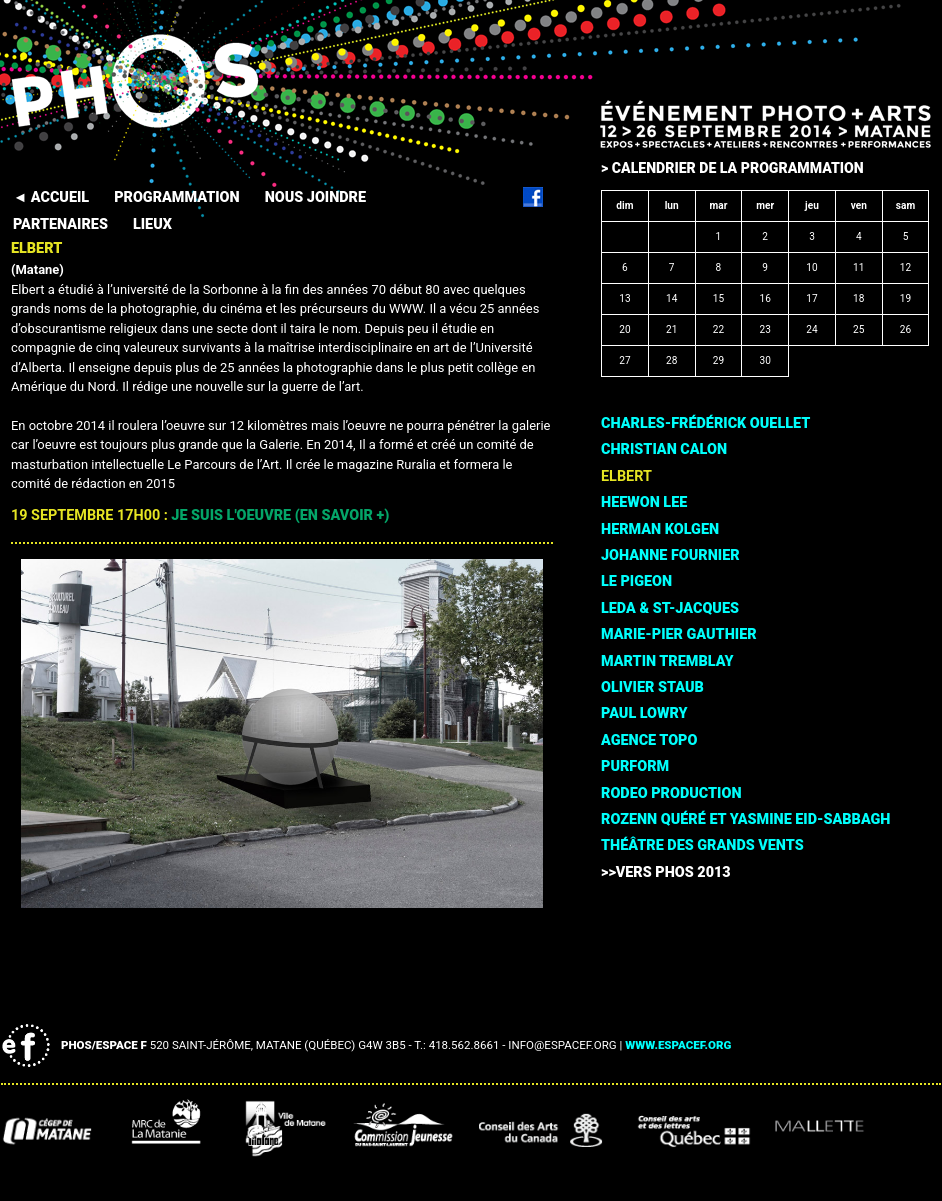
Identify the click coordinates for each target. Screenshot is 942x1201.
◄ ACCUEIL (51, 197)
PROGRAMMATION (176, 197)
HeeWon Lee (644, 502)
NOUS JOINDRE (315, 197)
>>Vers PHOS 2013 (666, 872)
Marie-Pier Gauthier (679, 634)
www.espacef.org (678, 1045)
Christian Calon (664, 449)
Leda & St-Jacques (670, 608)
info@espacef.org (562, 1045)
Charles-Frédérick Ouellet (705, 423)
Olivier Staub (652, 687)
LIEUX (152, 224)
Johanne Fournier (670, 555)
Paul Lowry (644, 713)
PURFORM (635, 766)
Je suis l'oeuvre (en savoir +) (280, 515)
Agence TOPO (649, 740)
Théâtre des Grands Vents (702, 845)
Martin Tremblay (667, 661)
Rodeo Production (671, 793)
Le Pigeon (636, 581)
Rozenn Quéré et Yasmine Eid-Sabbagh (745, 819)
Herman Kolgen (660, 529)
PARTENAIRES (60, 224)
